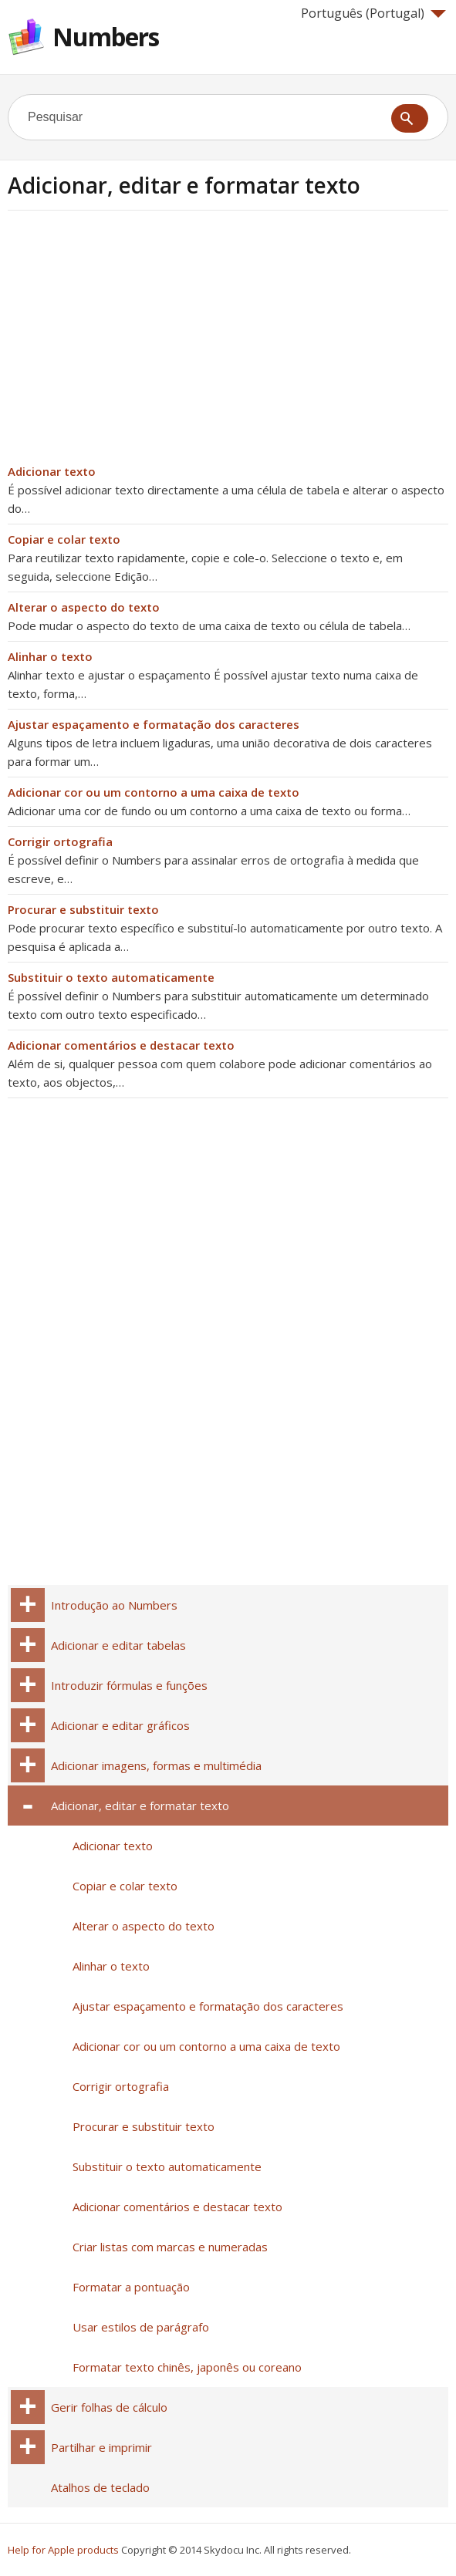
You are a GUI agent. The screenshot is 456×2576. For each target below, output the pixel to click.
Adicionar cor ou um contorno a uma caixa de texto (153, 792)
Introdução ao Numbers (114, 1605)
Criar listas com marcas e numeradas (170, 2246)
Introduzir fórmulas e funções (129, 1685)
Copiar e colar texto (64, 539)
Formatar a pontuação (131, 2286)
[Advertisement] (137, 342)
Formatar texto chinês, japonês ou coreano (187, 2367)
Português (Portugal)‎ (373, 13)
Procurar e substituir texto (83, 909)
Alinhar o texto (50, 656)
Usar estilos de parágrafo (141, 2327)
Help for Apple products (63, 2550)
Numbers (105, 36)
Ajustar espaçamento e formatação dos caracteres (153, 724)
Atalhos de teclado (100, 2487)
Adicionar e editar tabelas (118, 1645)
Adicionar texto (52, 471)
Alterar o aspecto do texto (84, 607)
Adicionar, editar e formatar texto (140, 1805)
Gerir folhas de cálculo (109, 2407)
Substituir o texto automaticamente (111, 977)
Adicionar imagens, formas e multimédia (156, 1765)
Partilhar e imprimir (101, 2447)
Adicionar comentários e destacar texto (121, 1045)
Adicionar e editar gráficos (120, 1725)
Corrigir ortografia (60, 841)
